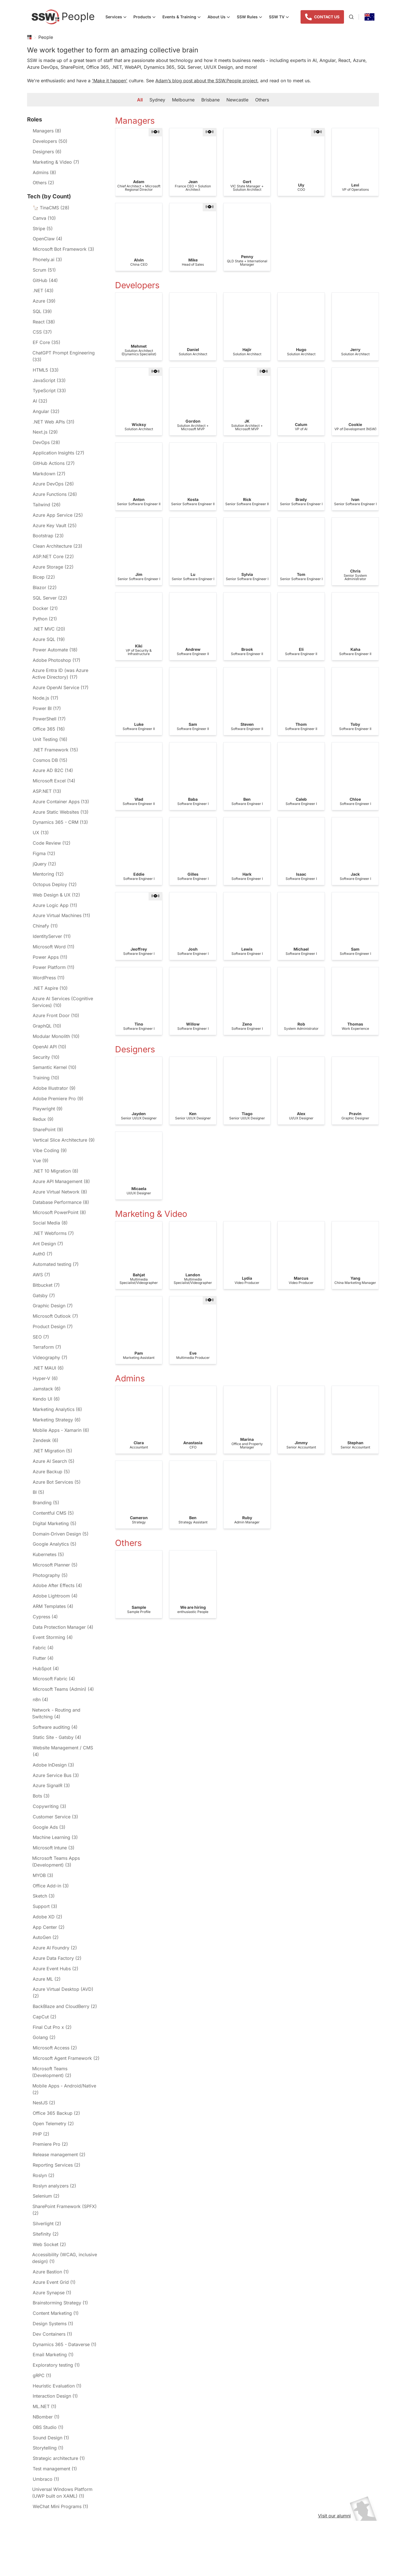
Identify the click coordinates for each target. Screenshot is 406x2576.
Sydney (157, 100)
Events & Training (183, 17)
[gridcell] (138, 162)
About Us (220, 17)
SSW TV (280, 17)
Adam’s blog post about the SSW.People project (206, 80)
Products (146, 17)
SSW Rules (251, 17)
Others (262, 100)
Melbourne (183, 100)
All (140, 100)
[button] (155, 132)
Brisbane (210, 100)
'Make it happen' (109, 80)
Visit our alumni (347, 2516)
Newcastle (237, 100)
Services (117, 17)
